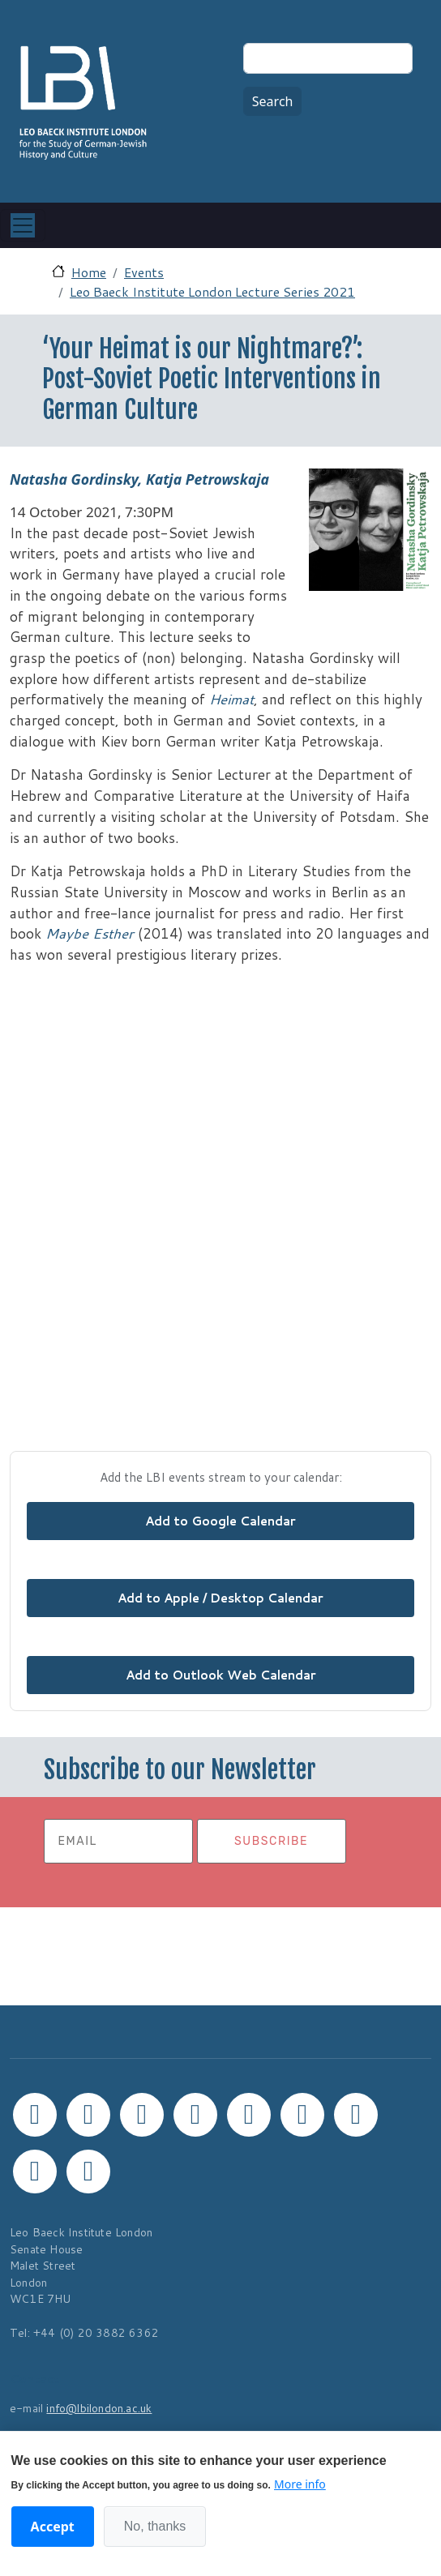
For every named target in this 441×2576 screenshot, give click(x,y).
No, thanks (155, 2526)
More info (300, 2484)
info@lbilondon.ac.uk (99, 2408)
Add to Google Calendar (220, 1521)
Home (88, 272)
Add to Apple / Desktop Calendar (220, 1598)
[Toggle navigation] (22, 225)
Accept (53, 2526)
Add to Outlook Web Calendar (221, 1675)
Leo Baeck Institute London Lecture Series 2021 (212, 291)
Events (144, 272)
